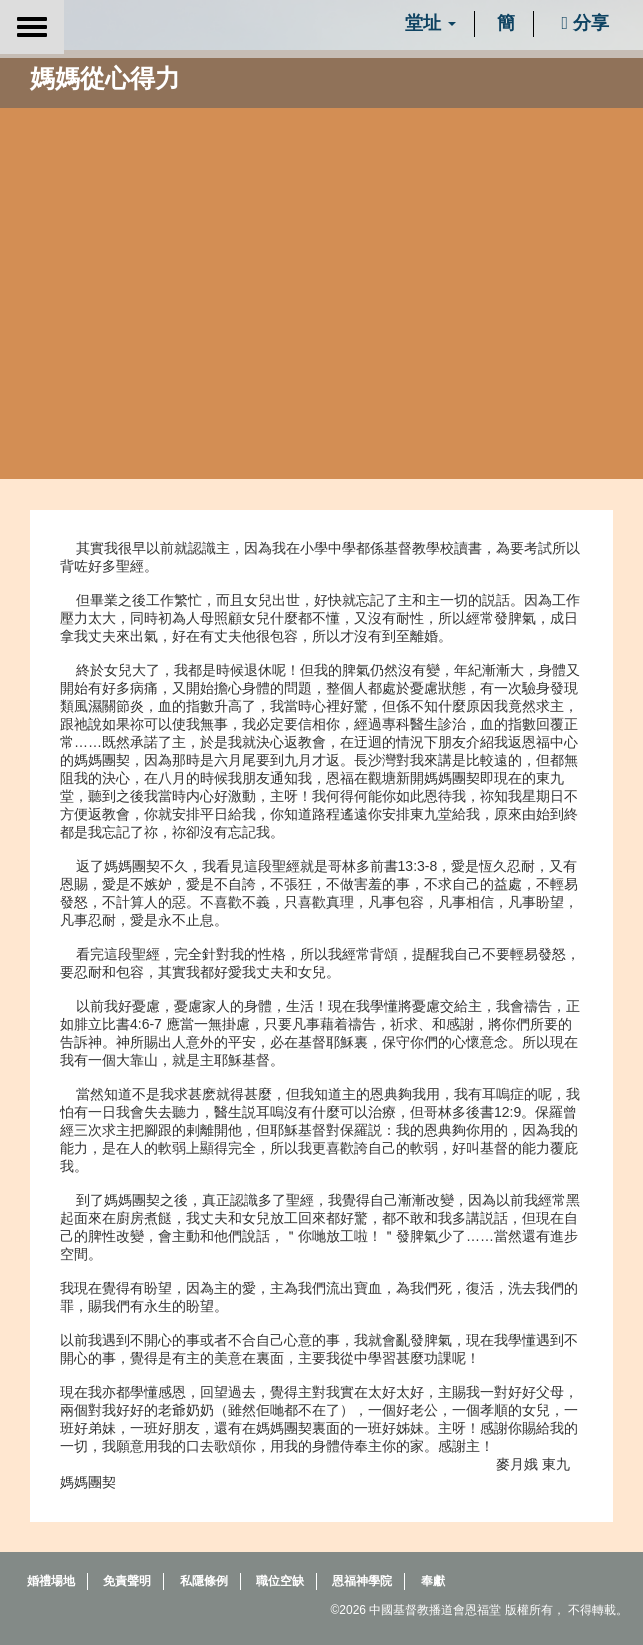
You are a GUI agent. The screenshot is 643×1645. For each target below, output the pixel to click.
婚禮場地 (51, 1581)
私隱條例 (204, 1581)
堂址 (430, 23)
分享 (585, 23)
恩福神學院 (362, 1581)
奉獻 (433, 1581)
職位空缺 (280, 1581)
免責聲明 (127, 1581)
